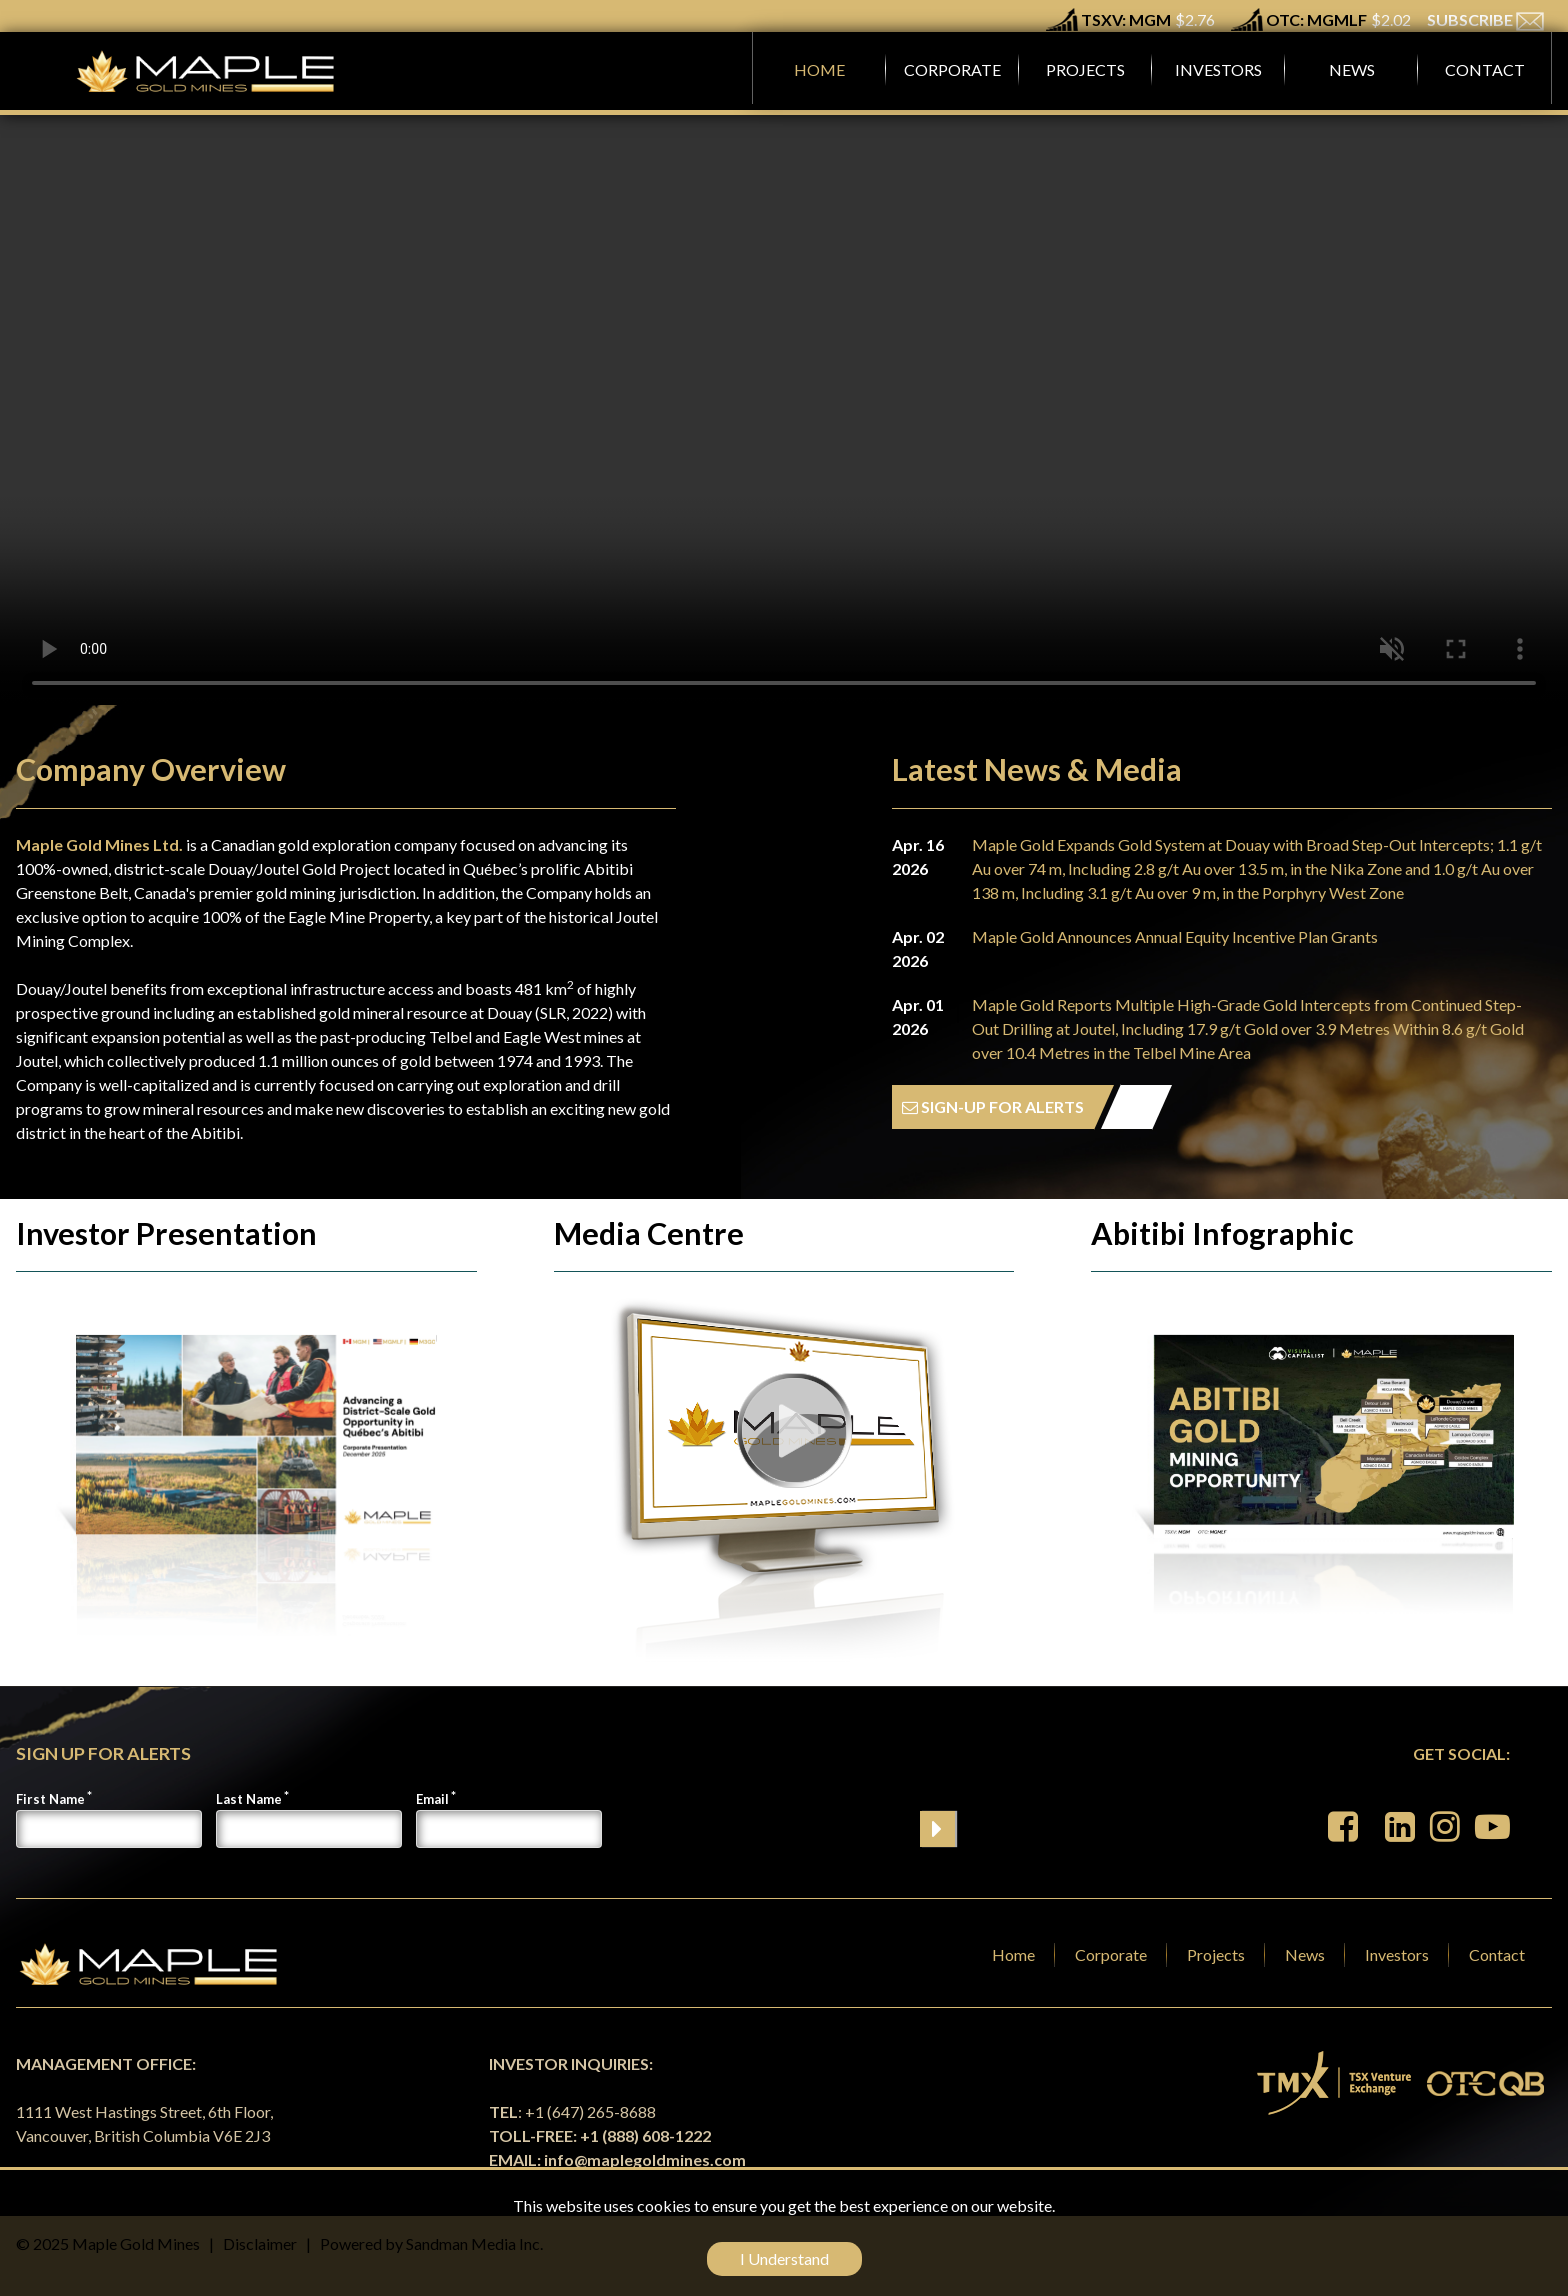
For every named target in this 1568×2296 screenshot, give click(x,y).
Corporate (1111, 1954)
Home (1013, 1954)
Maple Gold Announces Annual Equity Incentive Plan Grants (1175, 936)
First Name (50, 1799)
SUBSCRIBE (1485, 19)
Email (432, 1799)
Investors (1397, 1954)
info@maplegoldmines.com (645, 2159)
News (1305, 1954)
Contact (1497, 1954)
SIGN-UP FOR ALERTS (993, 1106)
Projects (1216, 1954)
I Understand (784, 2258)
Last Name (249, 1799)
